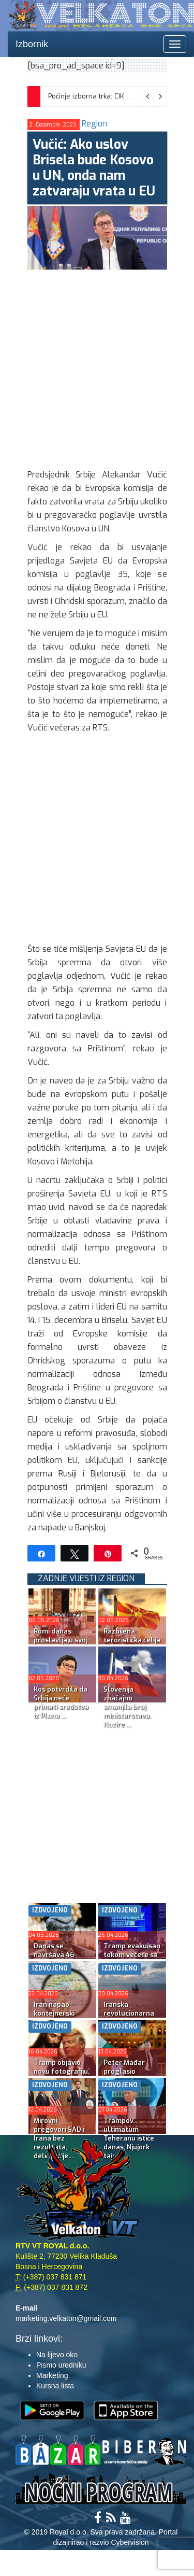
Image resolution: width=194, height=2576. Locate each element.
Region (94, 123)
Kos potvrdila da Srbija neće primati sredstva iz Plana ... (61, 1702)
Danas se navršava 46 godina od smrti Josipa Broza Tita (61, 1959)
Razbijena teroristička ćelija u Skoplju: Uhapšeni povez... (131, 1644)
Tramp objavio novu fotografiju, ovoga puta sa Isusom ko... (61, 2075)
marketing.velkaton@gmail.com (66, 2318)
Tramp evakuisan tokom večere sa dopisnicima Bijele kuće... (131, 1959)
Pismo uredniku (61, 2365)
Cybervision (129, 2542)
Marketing (52, 2375)
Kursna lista (55, 2386)
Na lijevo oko (57, 2354)
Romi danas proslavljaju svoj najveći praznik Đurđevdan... (60, 1644)
